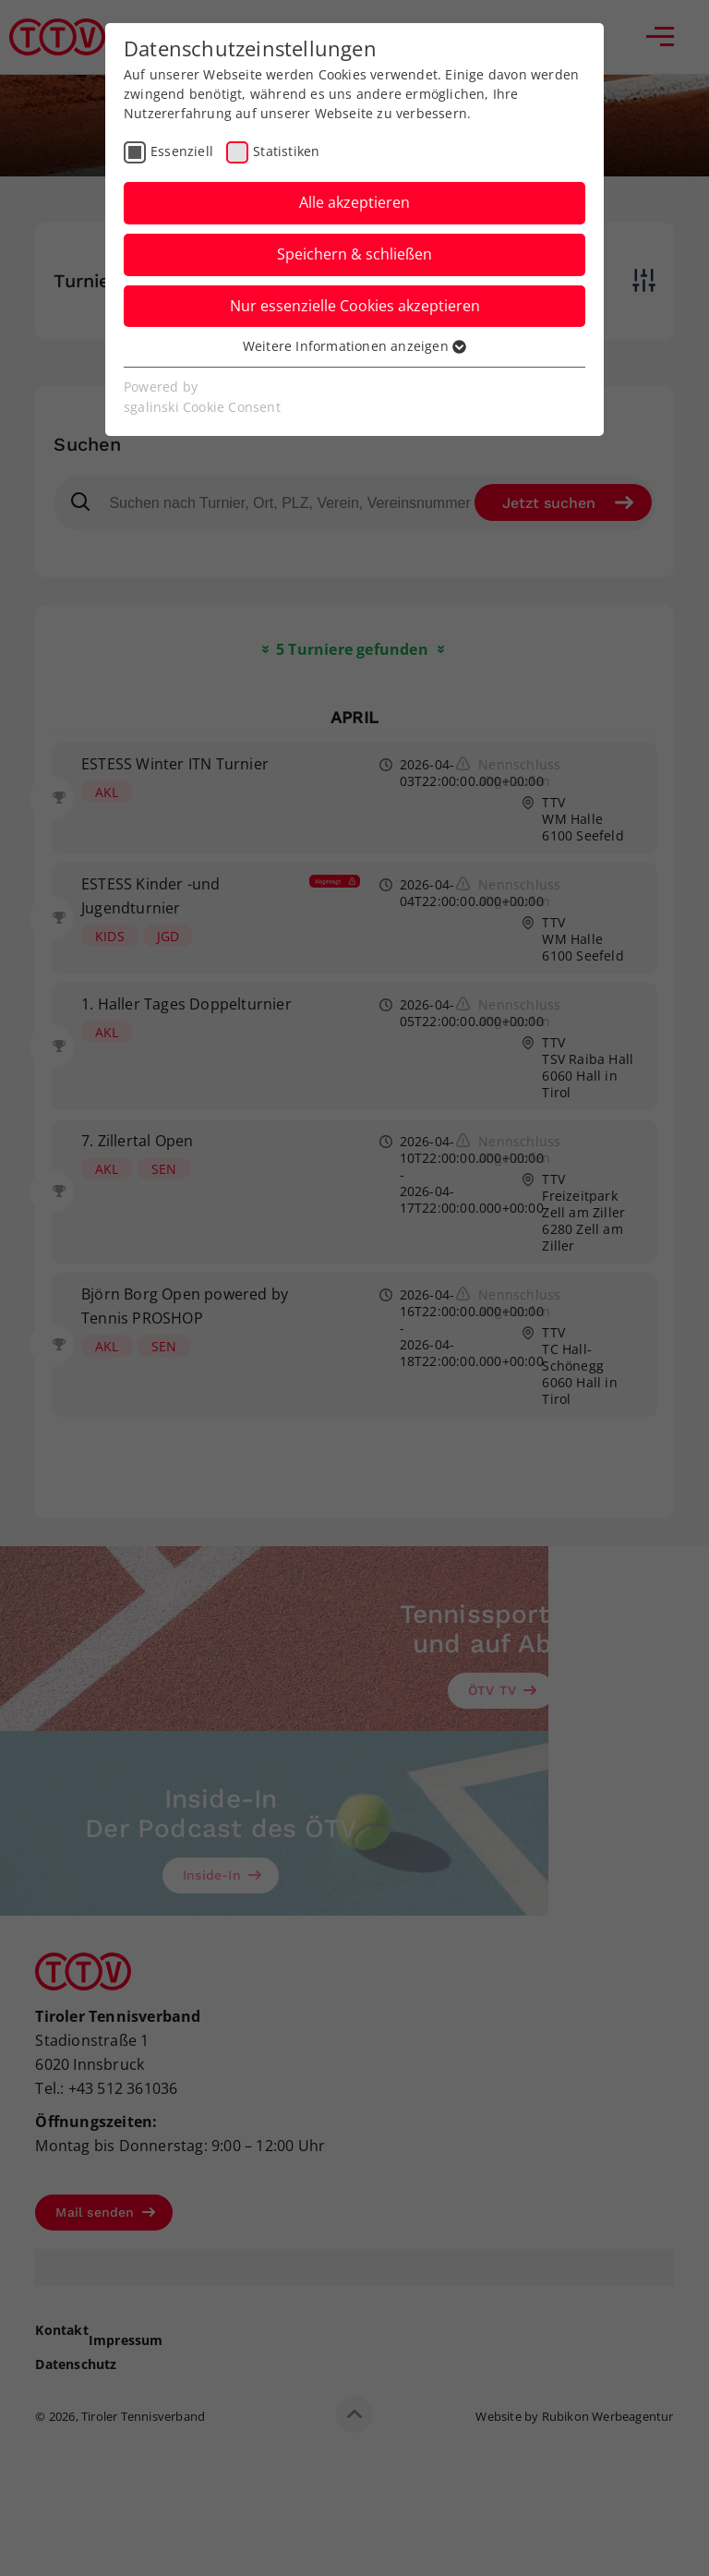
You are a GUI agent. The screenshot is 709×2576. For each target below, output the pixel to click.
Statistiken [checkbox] (286, 151)
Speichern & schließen (354, 254)
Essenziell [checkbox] (181, 151)
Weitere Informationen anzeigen (354, 346)
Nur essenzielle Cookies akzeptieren (355, 306)
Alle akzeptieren (354, 202)
